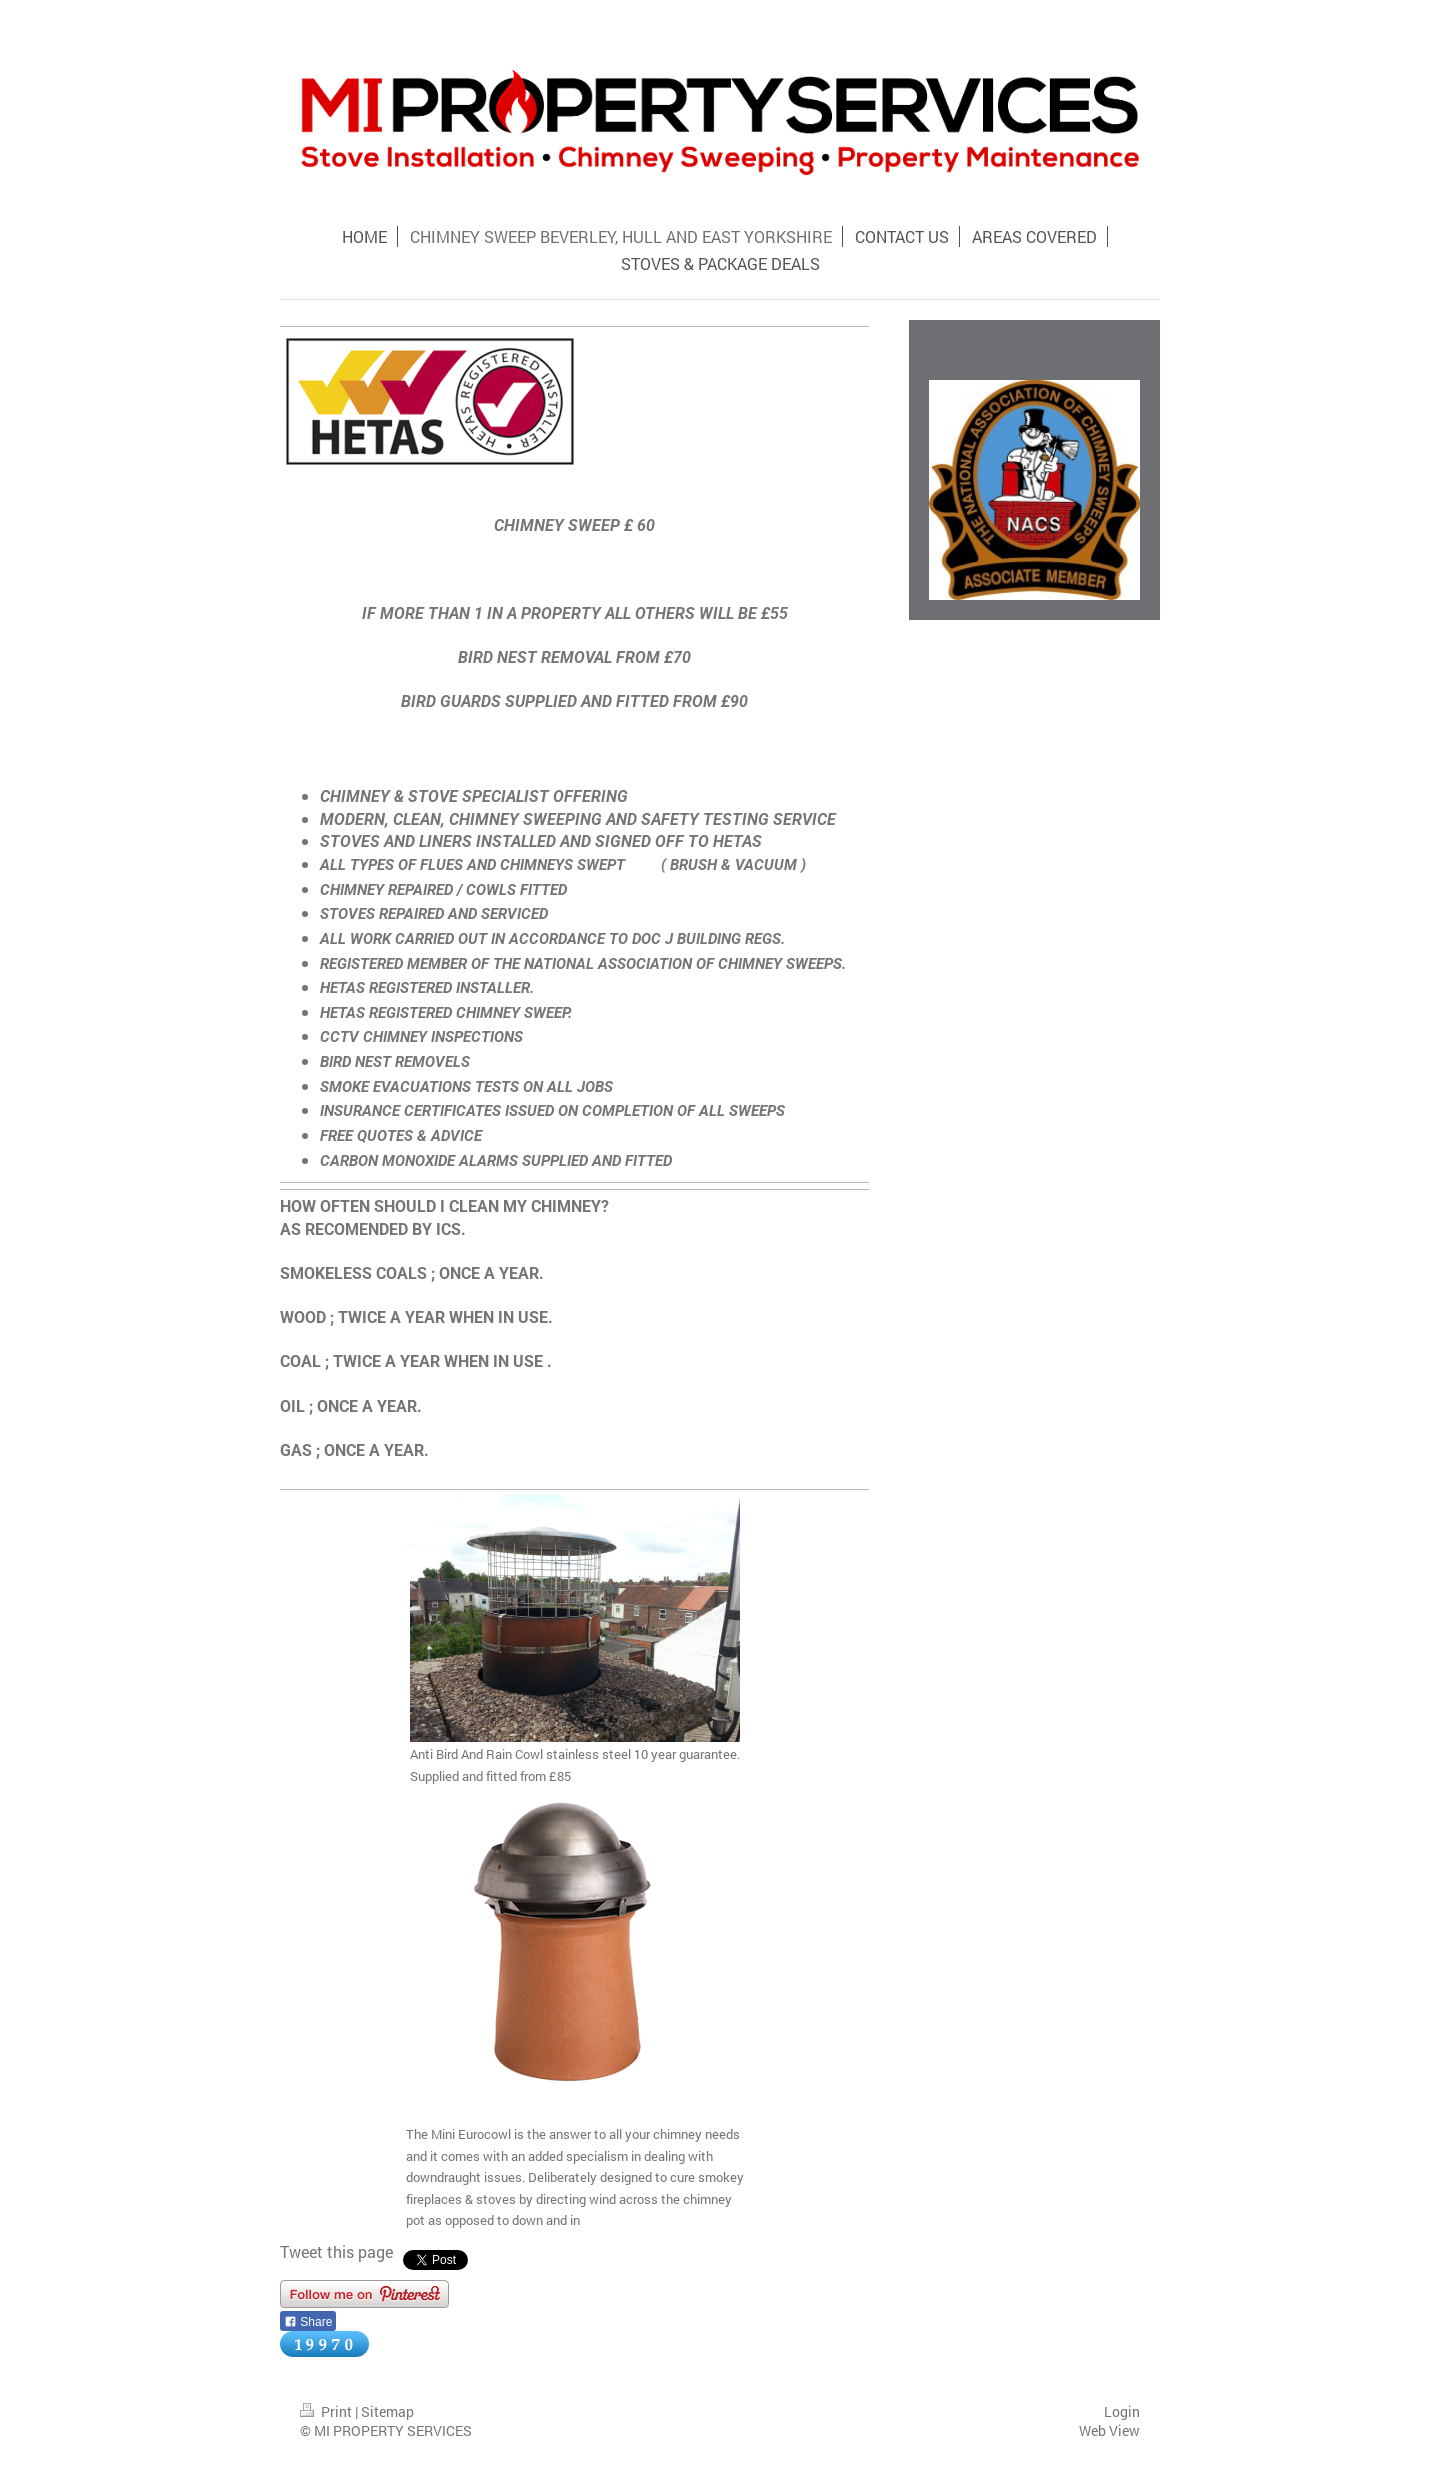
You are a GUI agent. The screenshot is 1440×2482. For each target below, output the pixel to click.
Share (308, 2322)
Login (1122, 2411)
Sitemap (387, 2411)
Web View (1109, 2430)
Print (327, 2411)
